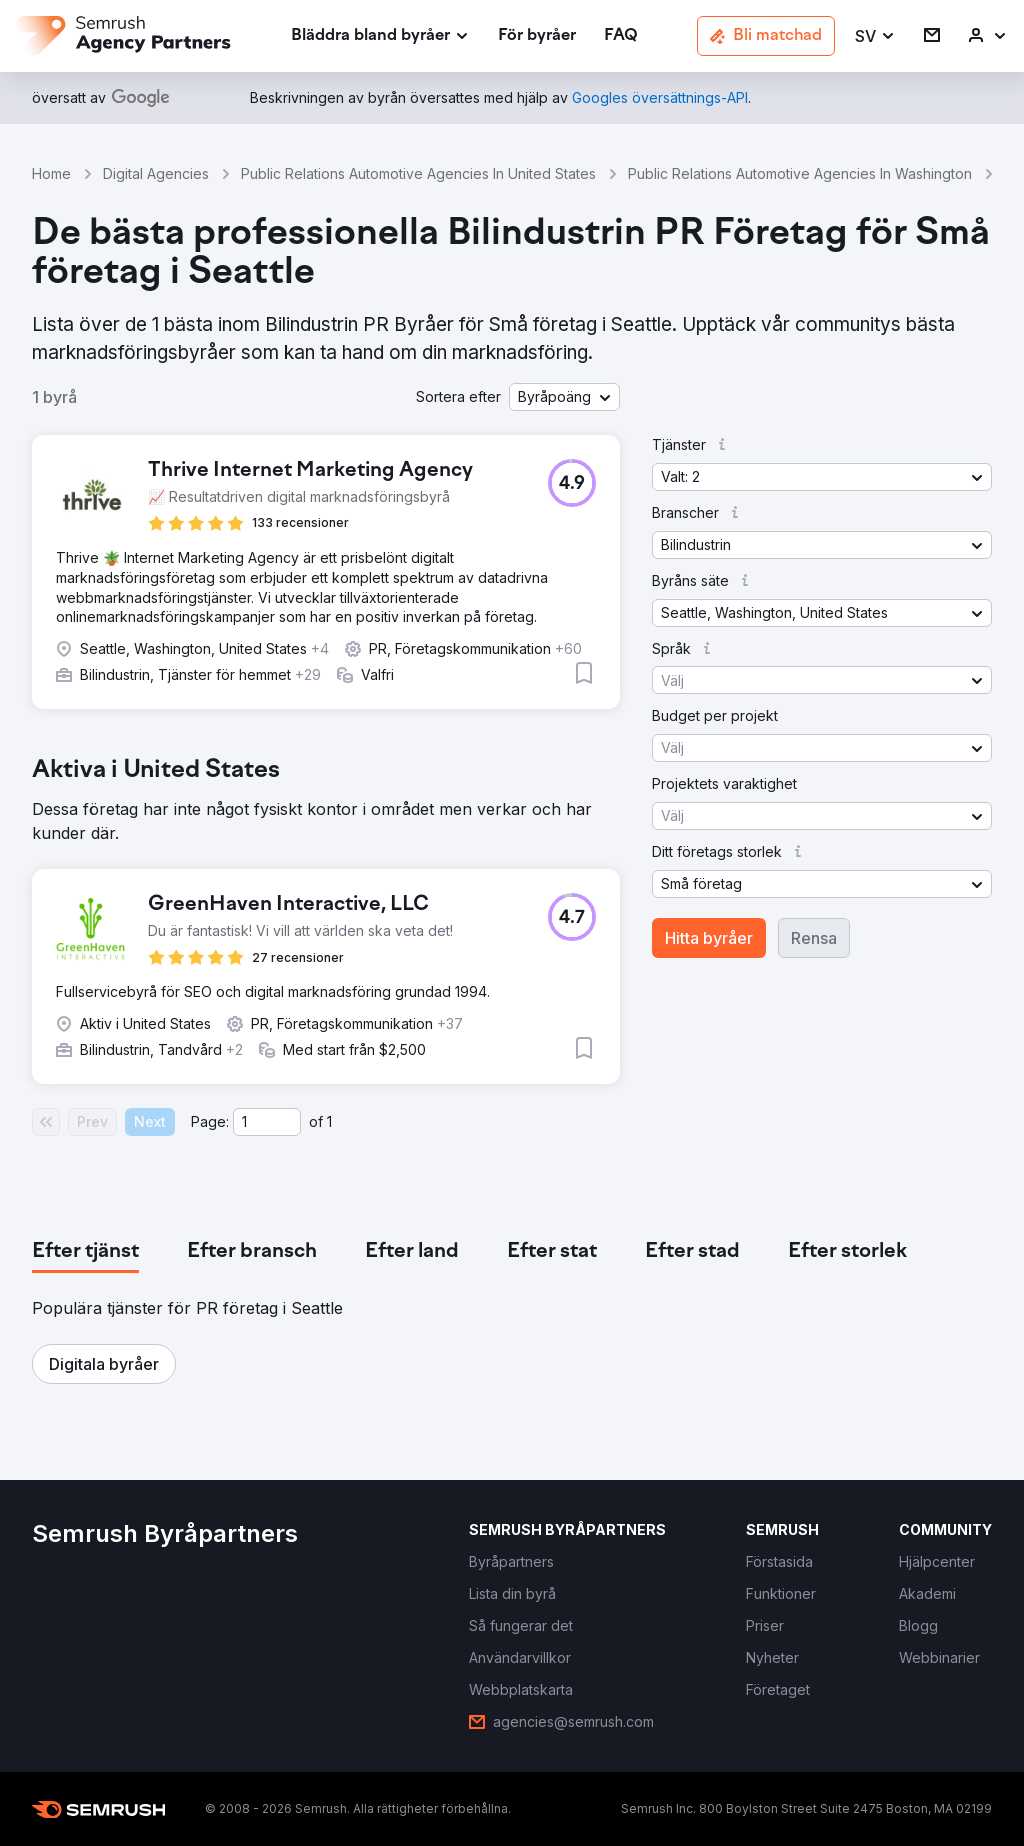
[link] (537, 36)
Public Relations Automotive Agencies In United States (418, 173)
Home (51, 173)
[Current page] (267, 1122)
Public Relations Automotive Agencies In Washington (800, 173)
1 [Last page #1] (329, 1121)
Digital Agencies (156, 173)
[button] (875, 36)
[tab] (85, 1252)
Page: (210, 1121)
